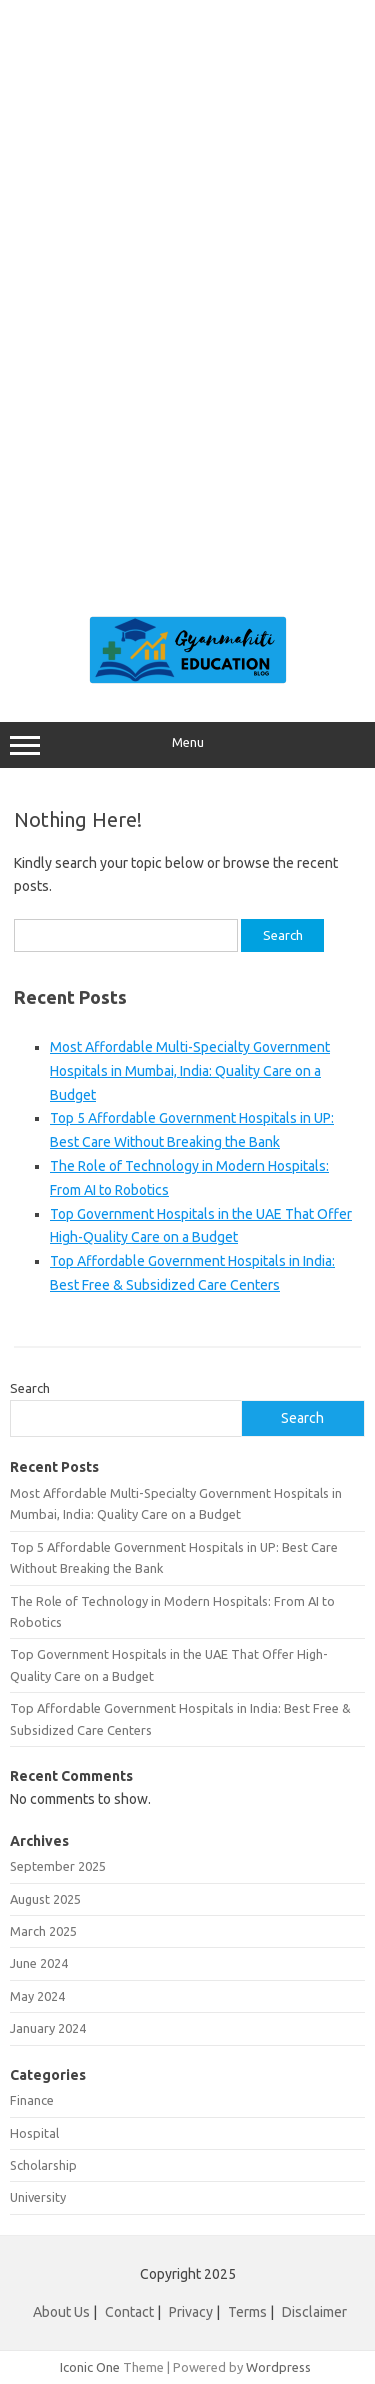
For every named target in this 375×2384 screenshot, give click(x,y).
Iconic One (90, 2367)
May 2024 (37, 1996)
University (38, 2197)
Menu (187, 745)
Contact (129, 2312)
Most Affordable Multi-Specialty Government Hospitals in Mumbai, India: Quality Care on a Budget (190, 1071)
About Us (61, 2312)
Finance (32, 2100)
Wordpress (278, 2367)
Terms (247, 2312)
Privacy (191, 2312)
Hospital (34, 2133)
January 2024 (48, 2028)
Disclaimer (314, 2312)
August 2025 (45, 1899)
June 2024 (39, 1963)
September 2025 (58, 1866)
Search (30, 1388)
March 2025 (43, 1931)
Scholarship (43, 2165)
